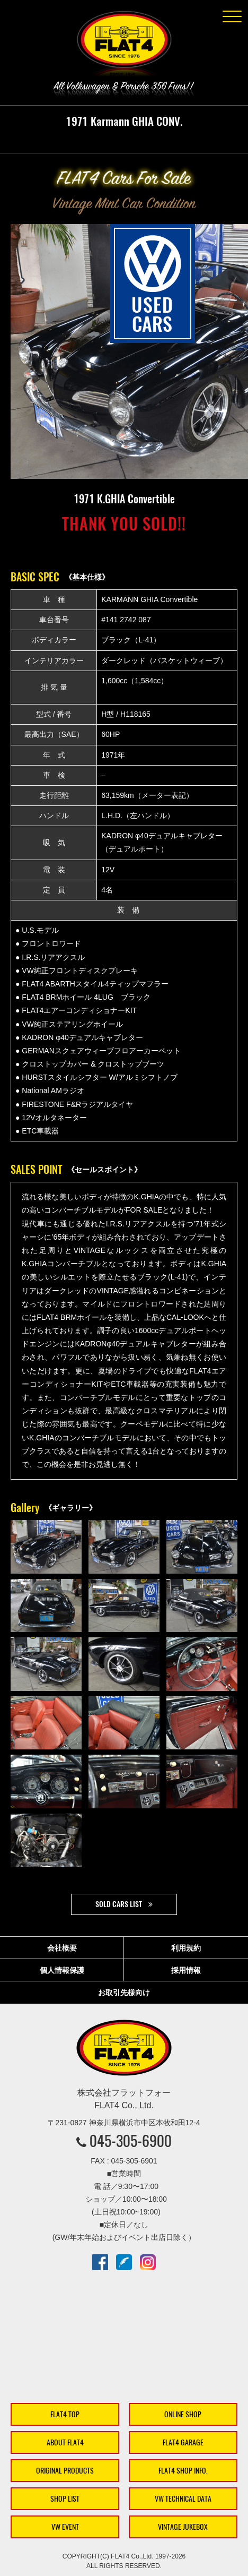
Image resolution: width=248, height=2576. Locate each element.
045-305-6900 (131, 2141)
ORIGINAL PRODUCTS (65, 2471)
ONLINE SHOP (182, 2414)
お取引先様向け (124, 1992)
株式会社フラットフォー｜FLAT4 (124, 46)
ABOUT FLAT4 (65, 2442)
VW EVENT (65, 2527)
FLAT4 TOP (64, 2414)
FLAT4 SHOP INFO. (183, 2471)
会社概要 (62, 1948)
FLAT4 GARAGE (183, 2442)
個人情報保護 (62, 1970)
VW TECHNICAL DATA (183, 2499)
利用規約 (186, 1948)
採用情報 (186, 1970)
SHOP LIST (64, 2499)
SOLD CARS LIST (118, 1904)
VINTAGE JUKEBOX (183, 2527)
